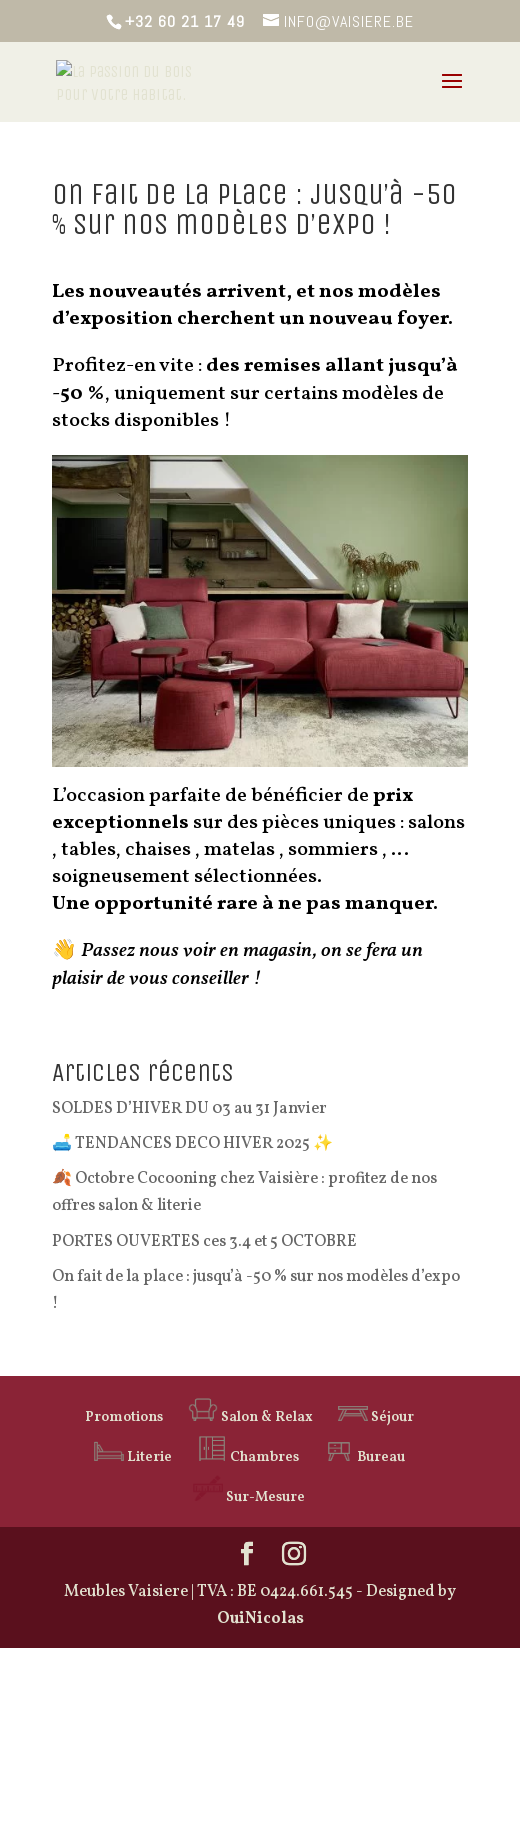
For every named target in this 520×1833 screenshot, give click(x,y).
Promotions (124, 1417)
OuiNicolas (260, 1619)
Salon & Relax (250, 1417)
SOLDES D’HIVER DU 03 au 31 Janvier (189, 1109)
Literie (133, 1457)
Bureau (364, 1457)
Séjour (376, 1417)
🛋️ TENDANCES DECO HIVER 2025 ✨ (192, 1144)
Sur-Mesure (249, 1497)
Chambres (248, 1457)
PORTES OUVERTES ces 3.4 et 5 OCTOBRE (204, 1242)
